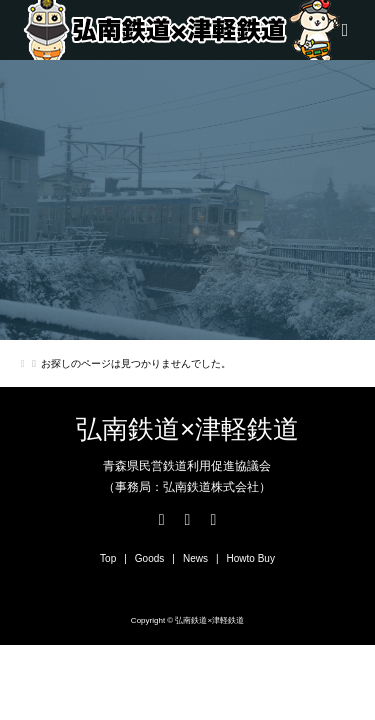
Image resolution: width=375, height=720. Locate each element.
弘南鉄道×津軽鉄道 (187, 429)
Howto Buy (251, 558)
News (195, 558)
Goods (149, 558)
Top (108, 558)
